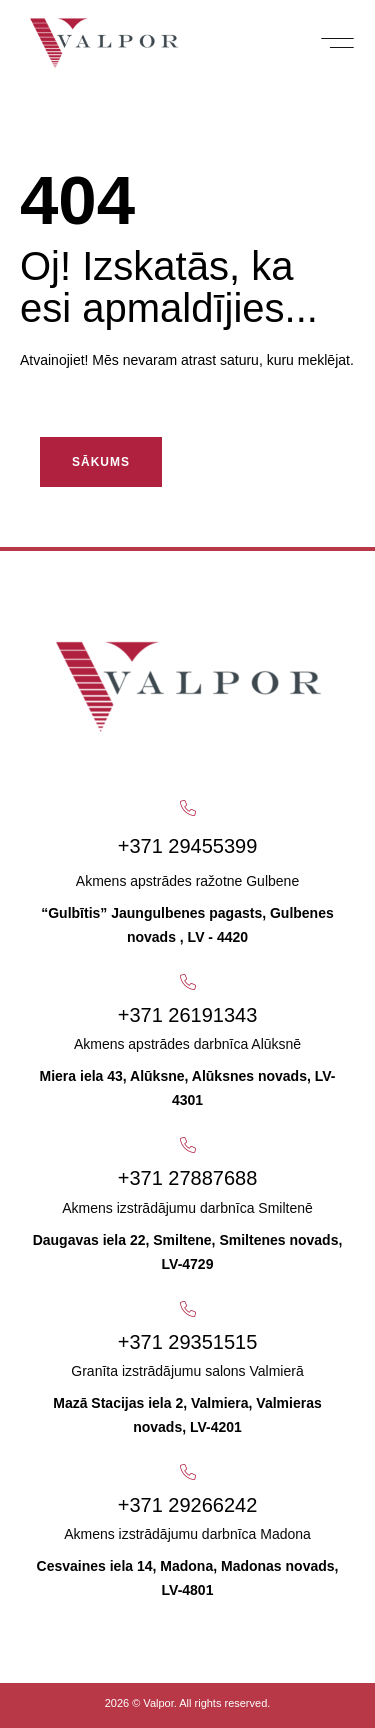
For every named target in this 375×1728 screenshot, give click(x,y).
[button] (337, 43)
